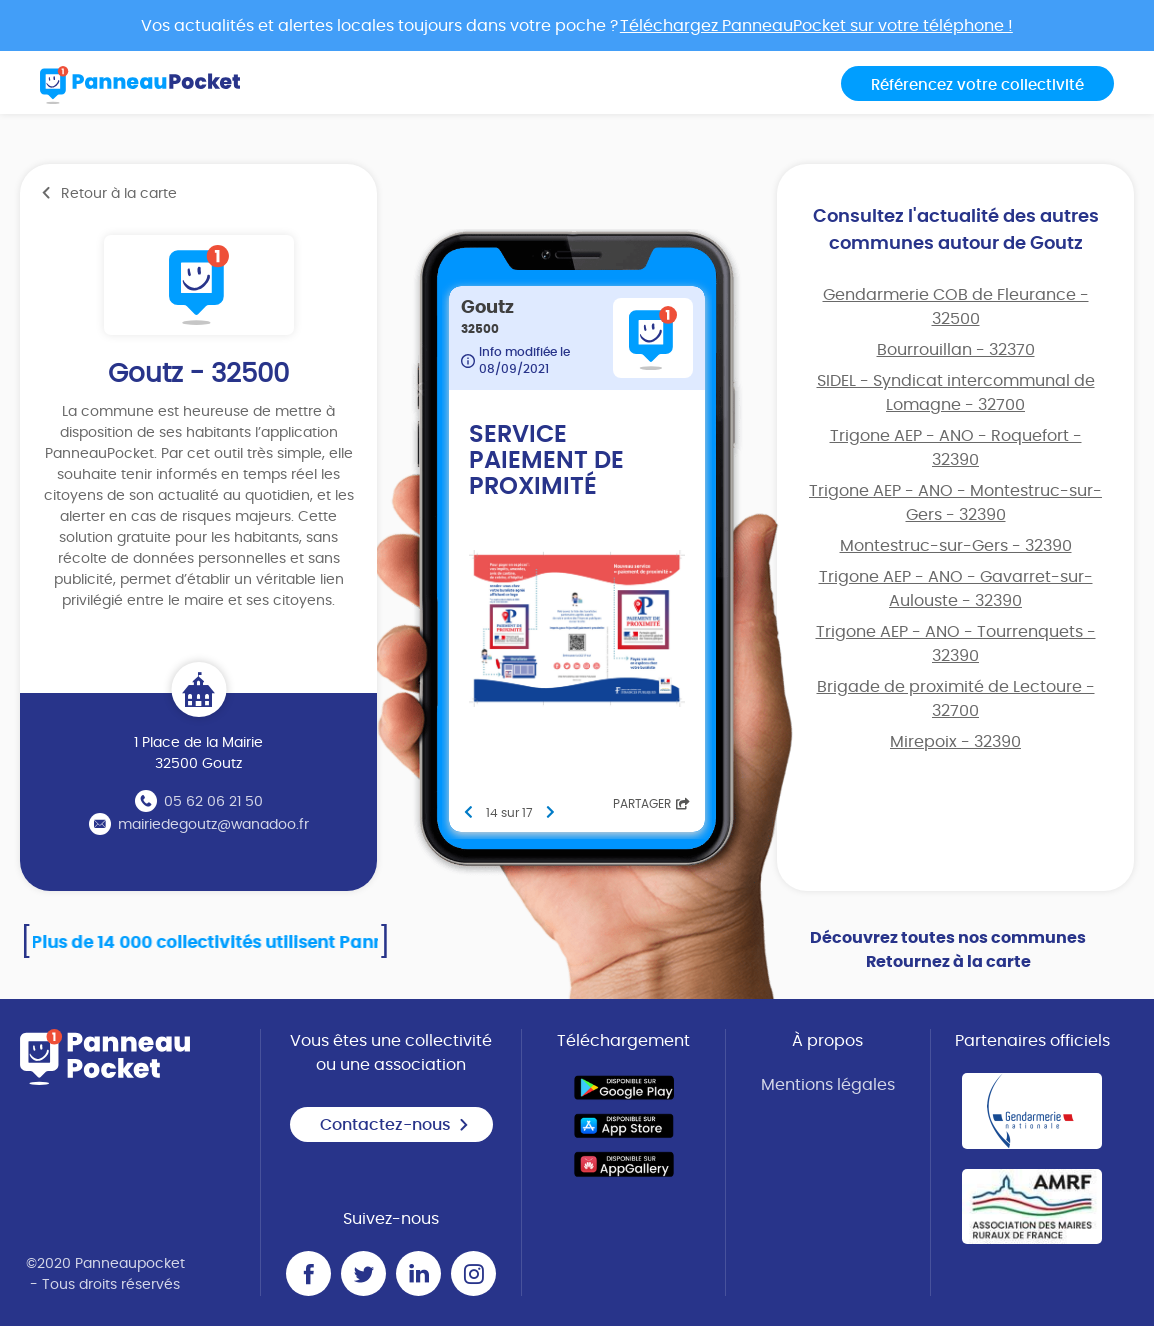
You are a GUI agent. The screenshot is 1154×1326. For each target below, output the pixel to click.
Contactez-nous (395, 1125)
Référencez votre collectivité (977, 85)
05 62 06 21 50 (213, 802)
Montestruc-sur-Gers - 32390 (956, 546)
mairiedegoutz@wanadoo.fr (213, 825)
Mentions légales (828, 1085)
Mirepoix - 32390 (955, 742)
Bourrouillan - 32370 (956, 350)
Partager (651, 804)
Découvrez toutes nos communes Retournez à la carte (948, 950)
